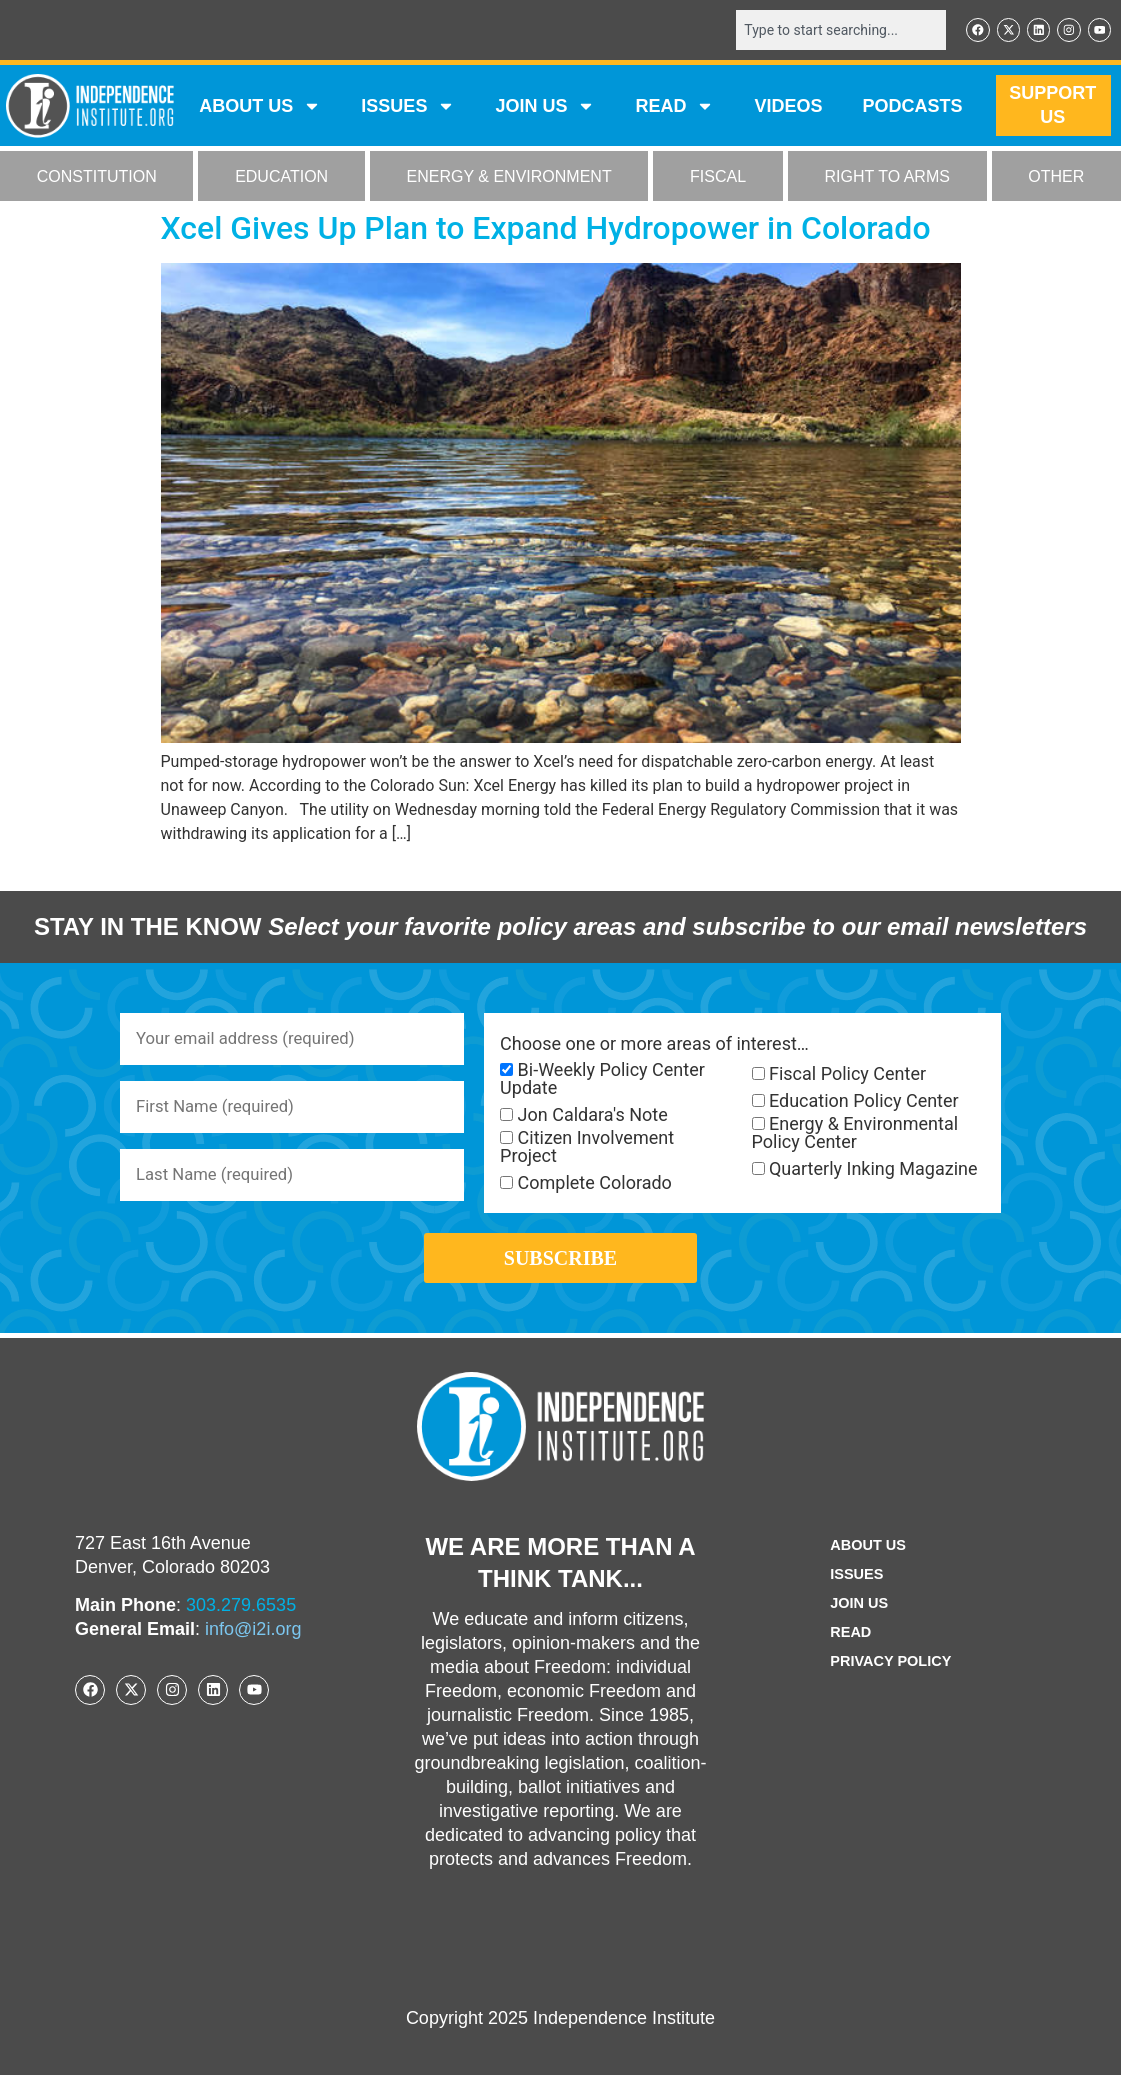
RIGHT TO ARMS (887, 178)
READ (674, 108)
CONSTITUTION (97, 178)
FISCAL (718, 178)
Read (846, 1652)
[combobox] (828, 31)
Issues (408, 108)
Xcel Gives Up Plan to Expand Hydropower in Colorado (546, 230)
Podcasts (912, 108)
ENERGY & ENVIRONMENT (509, 178)
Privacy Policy (891, 1681)
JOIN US (545, 108)
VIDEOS (788, 108)
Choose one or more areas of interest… (654, 1046)
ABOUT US (260, 108)
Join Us (856, 1623)
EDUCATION (281, 178)
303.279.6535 (241, 1625)
